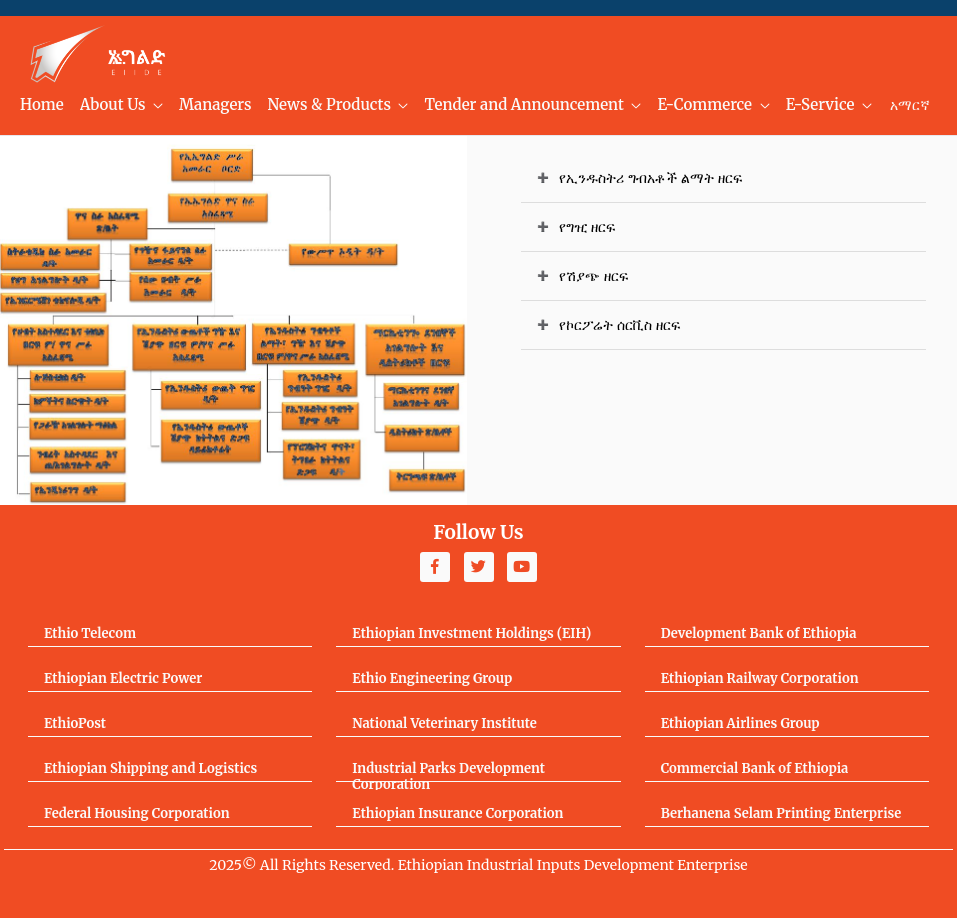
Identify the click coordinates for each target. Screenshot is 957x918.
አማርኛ (910, 105)
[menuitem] (42, 105)
